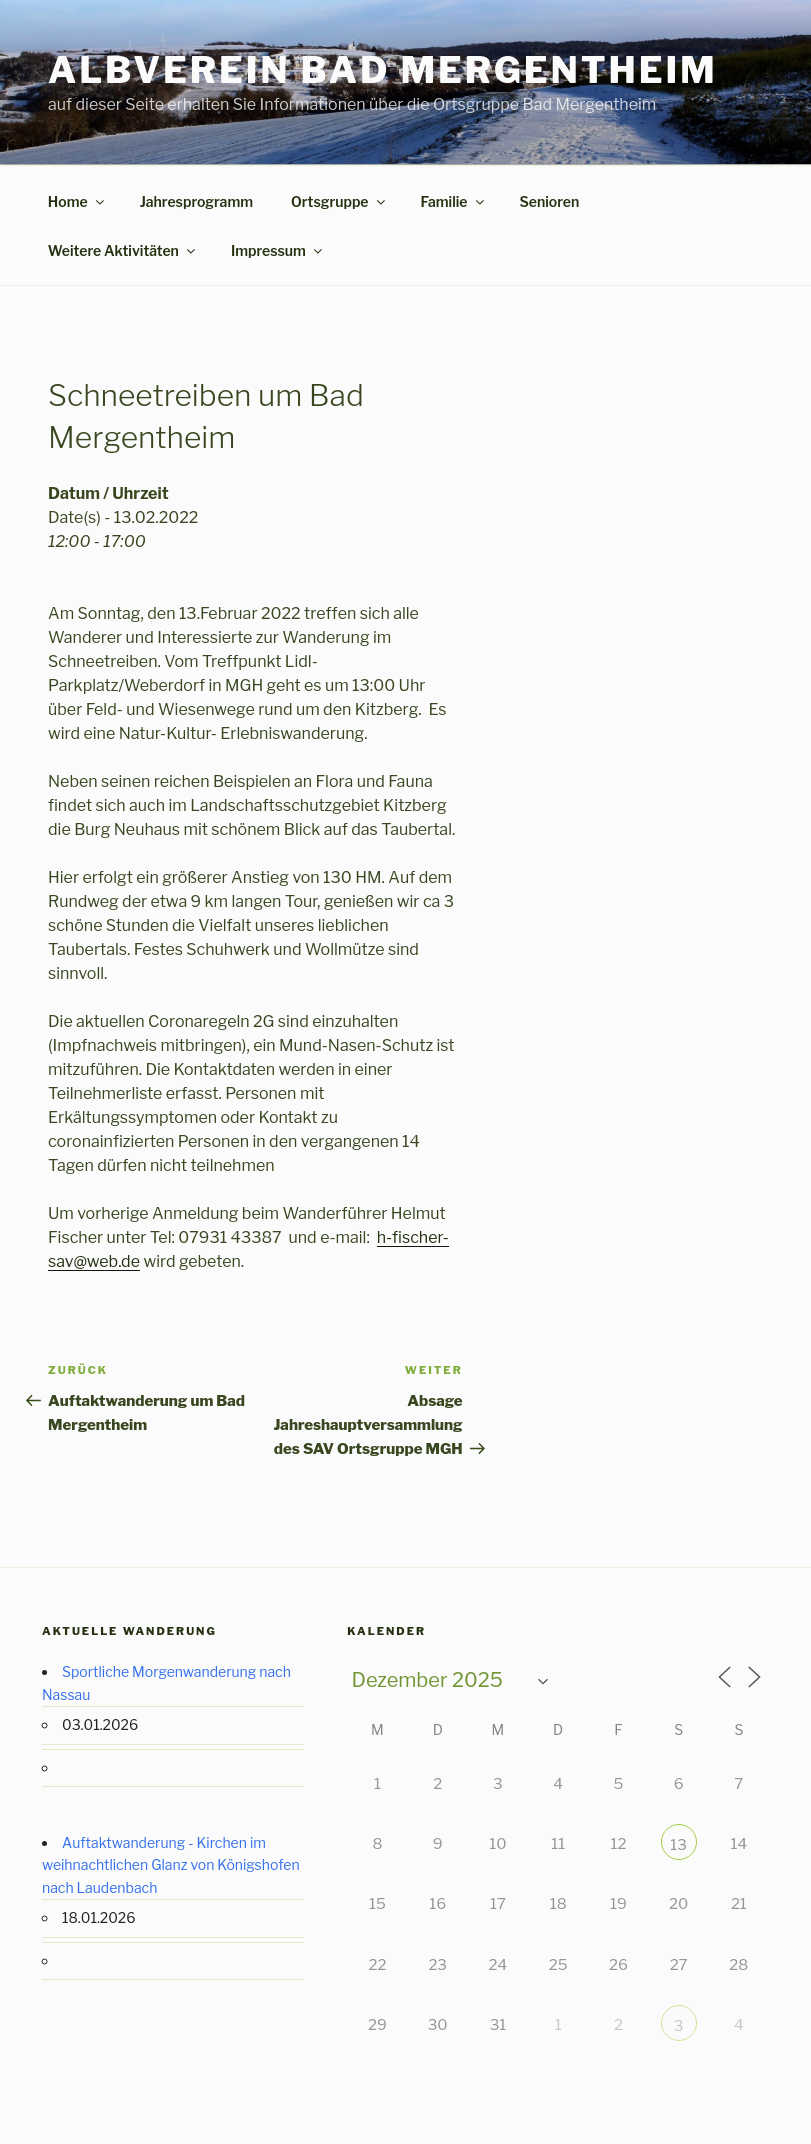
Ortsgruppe (339, 201)
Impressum (278, 250)
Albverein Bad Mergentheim (383, 70)
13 (678, 1845)
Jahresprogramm (196, 201)
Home (77, 201)
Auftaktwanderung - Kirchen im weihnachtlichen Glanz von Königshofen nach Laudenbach (171, 1865)
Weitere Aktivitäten (123, 250)
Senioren (550, 201)
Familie (454, 201)
